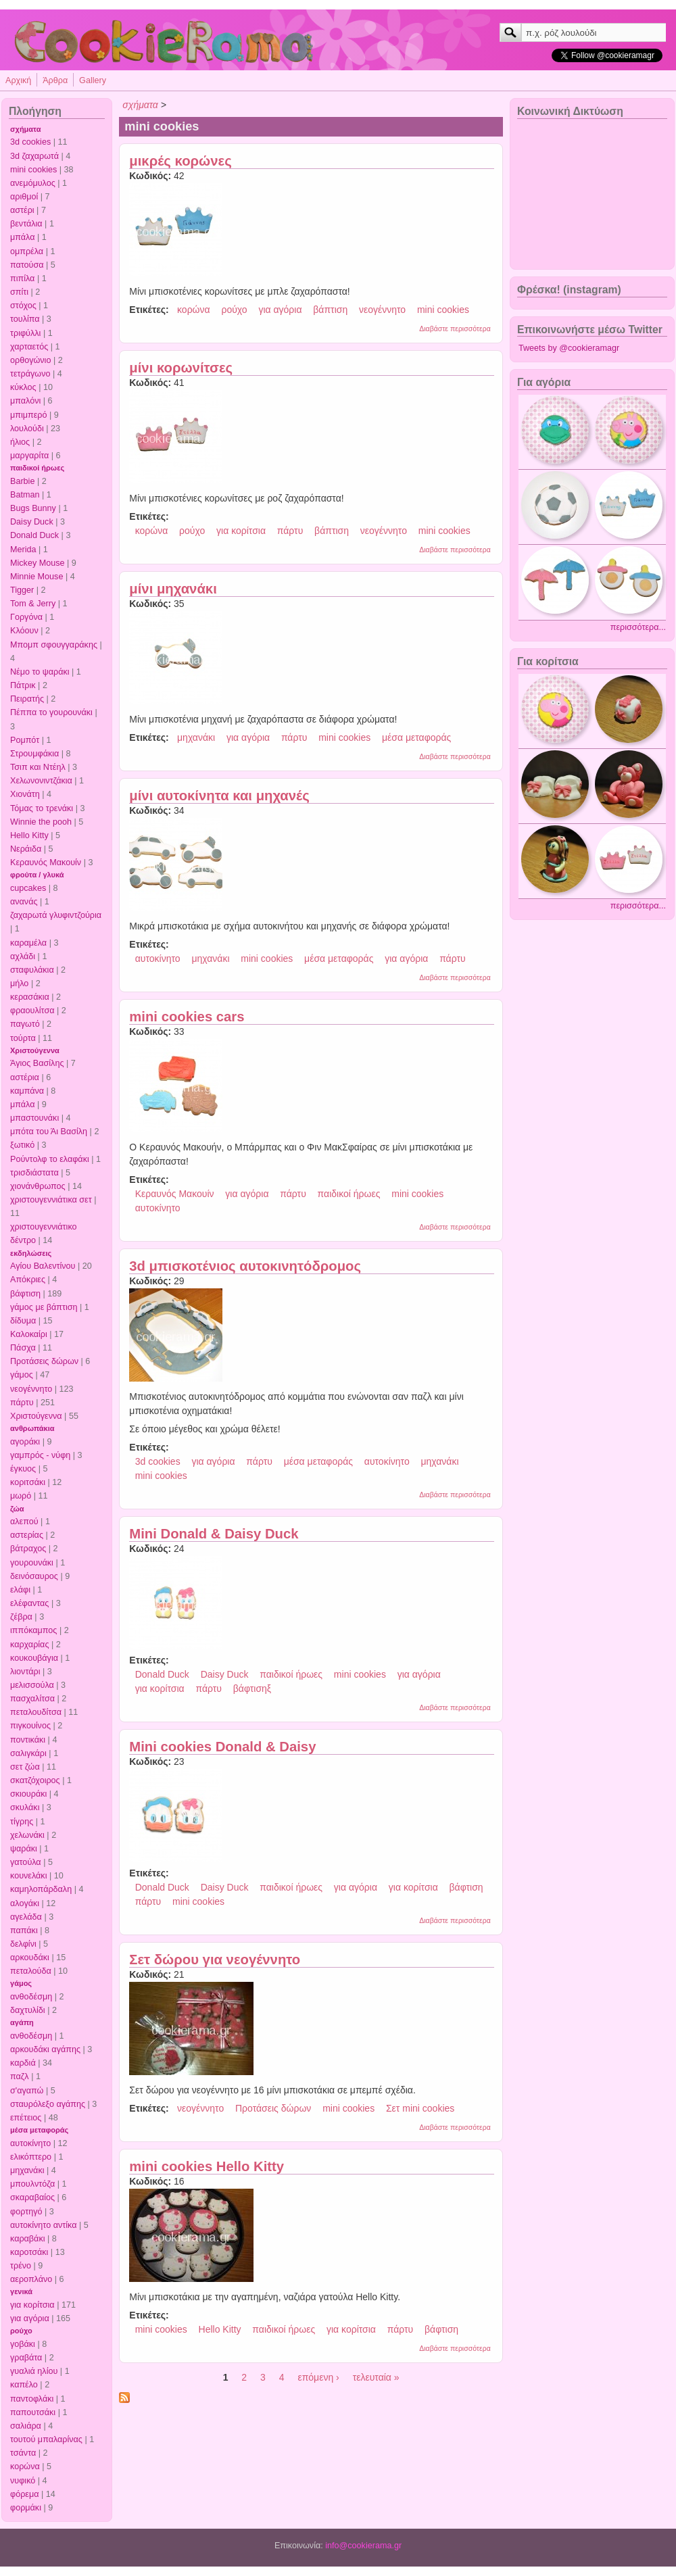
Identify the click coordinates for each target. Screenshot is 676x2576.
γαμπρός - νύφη (40, 1455)
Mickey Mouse (37, 563)
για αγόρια (29, 2318)
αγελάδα (26, 1917)
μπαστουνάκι (34, 1118)
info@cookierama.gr (363, 2545)
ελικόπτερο (30, 2157)
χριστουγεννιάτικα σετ (51, 1200)
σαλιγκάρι (28, 1753)
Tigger (22, 590)
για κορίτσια (32, 2305)
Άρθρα (55, 80)
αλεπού (24, 1521)
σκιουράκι (28, 1794)
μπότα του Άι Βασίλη (48, 1131)
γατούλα (25, 1862)
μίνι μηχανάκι (173, 588)
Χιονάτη (25, 794)
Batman (24, 495)
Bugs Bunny (33, 508)
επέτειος (25, 2117)
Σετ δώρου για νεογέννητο (214, 1959)
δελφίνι (23, 1944)
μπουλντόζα (32, 2184)
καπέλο (24, 2384)
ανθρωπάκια (32, 1428)
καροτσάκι (29, 2252)
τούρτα (23, 1038)
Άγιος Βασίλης (37, 1063)
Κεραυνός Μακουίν (45, 862)
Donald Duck (34, 535)
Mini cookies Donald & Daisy (222, 1746)
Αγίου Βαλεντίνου (43, 1266)
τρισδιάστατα (34, 1172)
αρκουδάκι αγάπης (45, 2049)
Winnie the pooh (41, 822)
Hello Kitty (29, 835)
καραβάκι (27, 2238)
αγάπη (22, 2022)
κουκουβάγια (34, 1658)
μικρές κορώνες (180, 160)
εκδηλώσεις (30, 1253)
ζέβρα (21, 1617)
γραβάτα (26, 2357)
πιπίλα (22, 278)
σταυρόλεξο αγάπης (47, 2104)
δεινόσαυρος (34, 1576)
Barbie (22, 481)
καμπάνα (27, 1091)
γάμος (21, 1375)
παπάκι (24, 1930)
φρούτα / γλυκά (37, 875)
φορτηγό (26, 2211)
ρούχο (21, 2331)
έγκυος (23, 1469)
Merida (23, 549)
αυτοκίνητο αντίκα (43, 2225)
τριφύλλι (25, 333)
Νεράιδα (25, 849)
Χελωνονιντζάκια (41, 780)
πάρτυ (22, 1402)
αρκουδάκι (29, 1957)
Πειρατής (27, 699)
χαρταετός (29, 346)
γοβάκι (22, 2344)
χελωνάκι (27, 1835)
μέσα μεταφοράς (39, 2130)
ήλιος (20, 442)
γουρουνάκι (31, 1563)
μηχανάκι (27, 2170)
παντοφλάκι (31, 2399)
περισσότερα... (638, 627)
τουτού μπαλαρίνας (46, 2439)
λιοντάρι (25, 1671)
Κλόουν (24, 630)
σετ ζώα (25, 1767)
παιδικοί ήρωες (37, 468)
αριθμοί (24, 196)
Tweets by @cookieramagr (568, 348)
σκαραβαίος (32, 2197)
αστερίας (26, 1535)
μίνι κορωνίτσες (181, 367)
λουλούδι (27, 428)
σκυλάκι (24, 1807)
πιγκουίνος (30, 1725)
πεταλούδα (30, 1971)
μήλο (19, 983)
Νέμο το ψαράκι (40, 672)
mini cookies (33, 169)
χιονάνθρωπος (38, 1186)
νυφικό (22, 2480)
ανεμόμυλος (32, 183)
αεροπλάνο (31, 2279)
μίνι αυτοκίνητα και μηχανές (219, 795)
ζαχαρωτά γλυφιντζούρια (55, 915)
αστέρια (24, 1077)
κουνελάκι (28, 1875)
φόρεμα (24, 2494)
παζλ (19, 2076)
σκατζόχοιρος (35, 1780)
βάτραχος (28, 1548)
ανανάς (24, 901)
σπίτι (19, 292)
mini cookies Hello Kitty (206, 2166)
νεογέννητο (31, 1389)
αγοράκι (25, 1442)
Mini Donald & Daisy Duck (213, 1533)
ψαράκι (23, 1848)
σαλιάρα (25, 2426)
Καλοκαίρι (28, 1334)
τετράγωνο (30, 374)
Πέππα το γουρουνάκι (51, 712)
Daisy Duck (31, 522)
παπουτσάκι (32, 2412)
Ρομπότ (24, 740)
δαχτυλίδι (27, 2010)
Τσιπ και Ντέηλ (38, 767)
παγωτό (25, 1024)
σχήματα (25, 129)
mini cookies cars (186, 1016)
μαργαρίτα (29, 455)
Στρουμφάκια (34, 753)
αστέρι (22, 210)
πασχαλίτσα (32, 1698)
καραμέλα (28, 943)
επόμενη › (318, 2377)
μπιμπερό (28, 415)
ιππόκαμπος (33, 1630)
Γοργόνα (26, 617)
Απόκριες (27, 1279)
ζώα (17, 1509)
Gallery (92, 80)
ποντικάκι (27, 1740)
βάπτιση (330, 309)
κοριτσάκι (27, 1482)
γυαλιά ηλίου (33, 2371)
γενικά (21, 2291)
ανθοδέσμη (31, 1996)
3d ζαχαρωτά (34, 156)
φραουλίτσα (32, 1010)
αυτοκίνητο (30, 2143)
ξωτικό (22, 1145)
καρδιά (23, 2063)
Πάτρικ (23, 685)
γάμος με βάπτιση (44, 1307)
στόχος (23, 305)
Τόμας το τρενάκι (41, 808)
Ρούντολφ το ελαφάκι (49, 1159)
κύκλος (23, 387)
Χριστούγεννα (34, 1050)
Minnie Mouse (36, 576)
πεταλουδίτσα (36, 1712)
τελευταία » (376, 2377)
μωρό (20, 1496)
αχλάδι (22, 956)
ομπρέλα (26, 251)
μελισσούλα (32, 1685)
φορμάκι (25, 2507)
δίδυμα (23, 1321)
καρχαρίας (29, 1644)
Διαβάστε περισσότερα (455, 328)
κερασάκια (29, 997)
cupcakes (28, 888)
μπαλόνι (25, 401)
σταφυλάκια (32, 970)
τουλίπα (25, 319)
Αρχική (18, 80)
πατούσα (27, 265)
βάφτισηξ (252, 1688)
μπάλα (22, 237)
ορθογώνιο (30, 360)
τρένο (20, 2265)
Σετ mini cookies (420, 2108)
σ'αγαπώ (26, 2090)
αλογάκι (24, 1903)
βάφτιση (25, 1293)
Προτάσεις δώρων (44, 1361)
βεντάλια (26, 223)
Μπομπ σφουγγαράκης (53, 645)
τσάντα (23, 2453)
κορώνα (25, 2466)
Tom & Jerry (32, 603)
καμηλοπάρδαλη (41, 1889)
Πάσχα (23, 1348)
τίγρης (21, 1821)
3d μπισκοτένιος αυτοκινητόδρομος (245, 1266)
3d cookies (30, 142)
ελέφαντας (29, 1603)
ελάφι (20, 1590)
